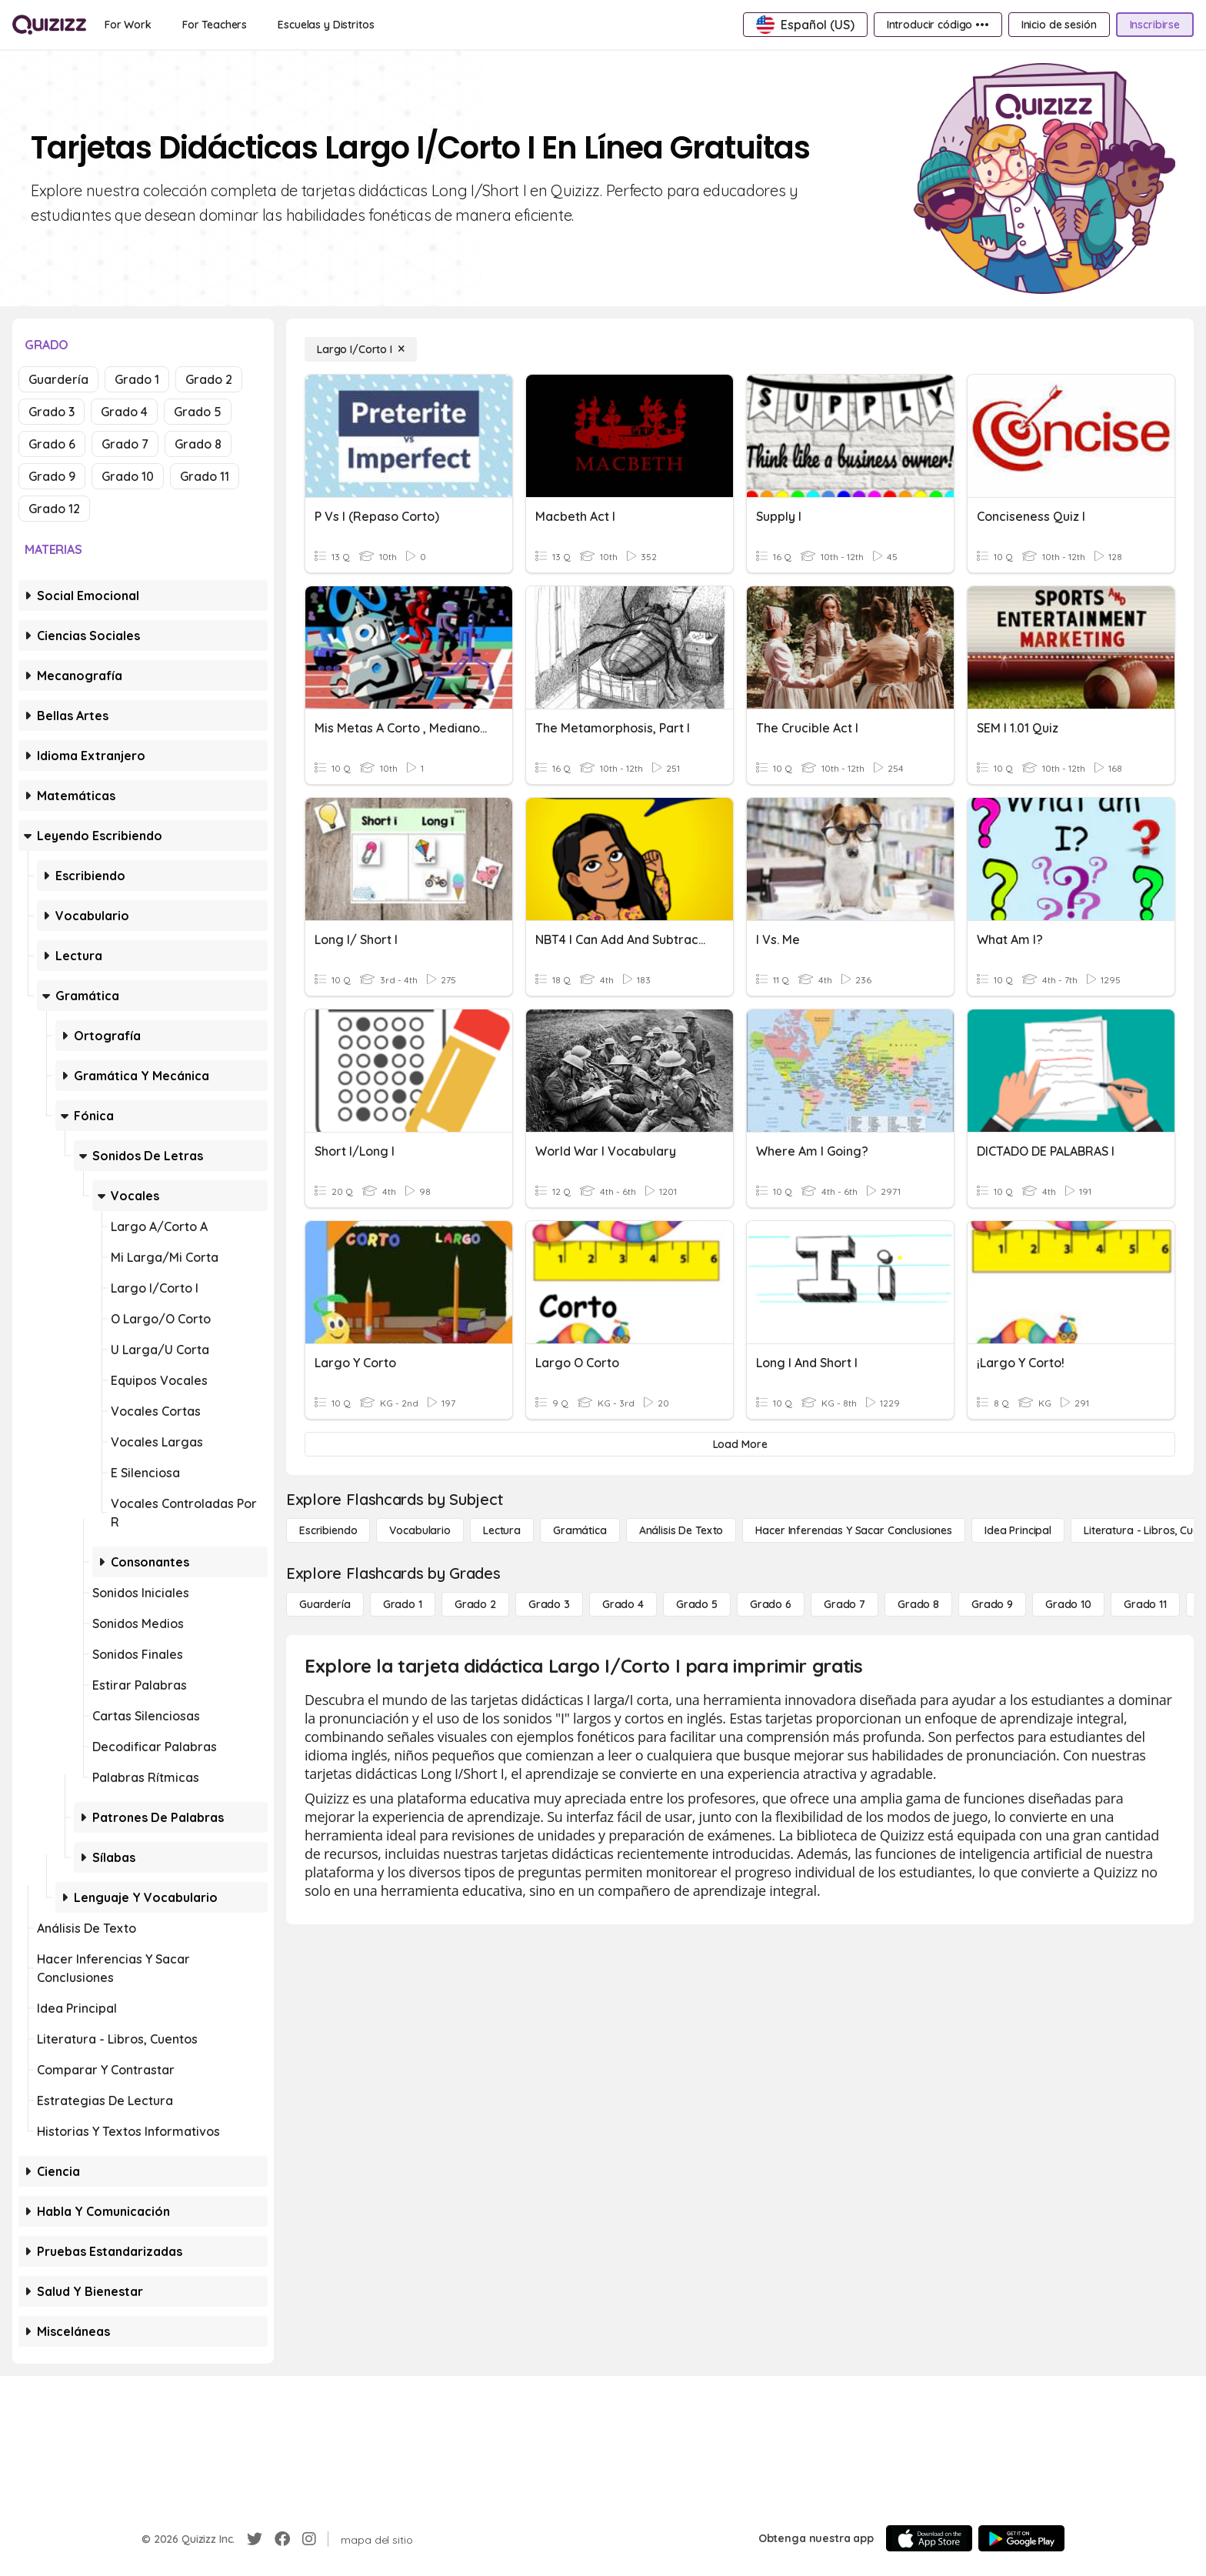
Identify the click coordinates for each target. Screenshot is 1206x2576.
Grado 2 (208, 379)
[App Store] (929, 2538)
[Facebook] (282, 2539)
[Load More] (740, 1444)
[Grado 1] (402, 1604)
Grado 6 (51, 444)
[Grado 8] (918, 1604)
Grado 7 (125, 444)
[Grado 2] (475, 1604)
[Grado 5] (697, 1604)
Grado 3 (51, 411)
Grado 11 (204, 476)
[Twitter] (254, 2539)
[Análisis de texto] (681, 1530)
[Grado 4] (623, 1604)
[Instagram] (309, 2539)
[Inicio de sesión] (1059, 24)
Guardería (58, 379)
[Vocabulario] (419, 1530)
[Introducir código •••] (938, 24)
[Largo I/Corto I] (361, 349)
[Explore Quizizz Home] (49, 25)
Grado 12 (54, 508)
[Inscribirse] (1155, 24)
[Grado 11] (1145, 1604)
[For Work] (128, 24)
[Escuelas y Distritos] (325, 24)
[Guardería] (325, 1604)
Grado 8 (198, 444)
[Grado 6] (771, 1604)
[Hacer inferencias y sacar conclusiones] (853, 1530)
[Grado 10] (1068, 1604)
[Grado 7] (844, 1604)
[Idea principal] (1017, 1530)
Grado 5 (198, 411)
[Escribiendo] (328, 1530)
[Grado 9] (992, 1604)
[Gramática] (580, 1530)
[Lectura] (502, 1530)
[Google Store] (1021, 2538)
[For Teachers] (214, 24)
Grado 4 (124, 411)
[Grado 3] (549, 1604)
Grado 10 (128, 476)
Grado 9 (51, 476)
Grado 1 (137, 379)
